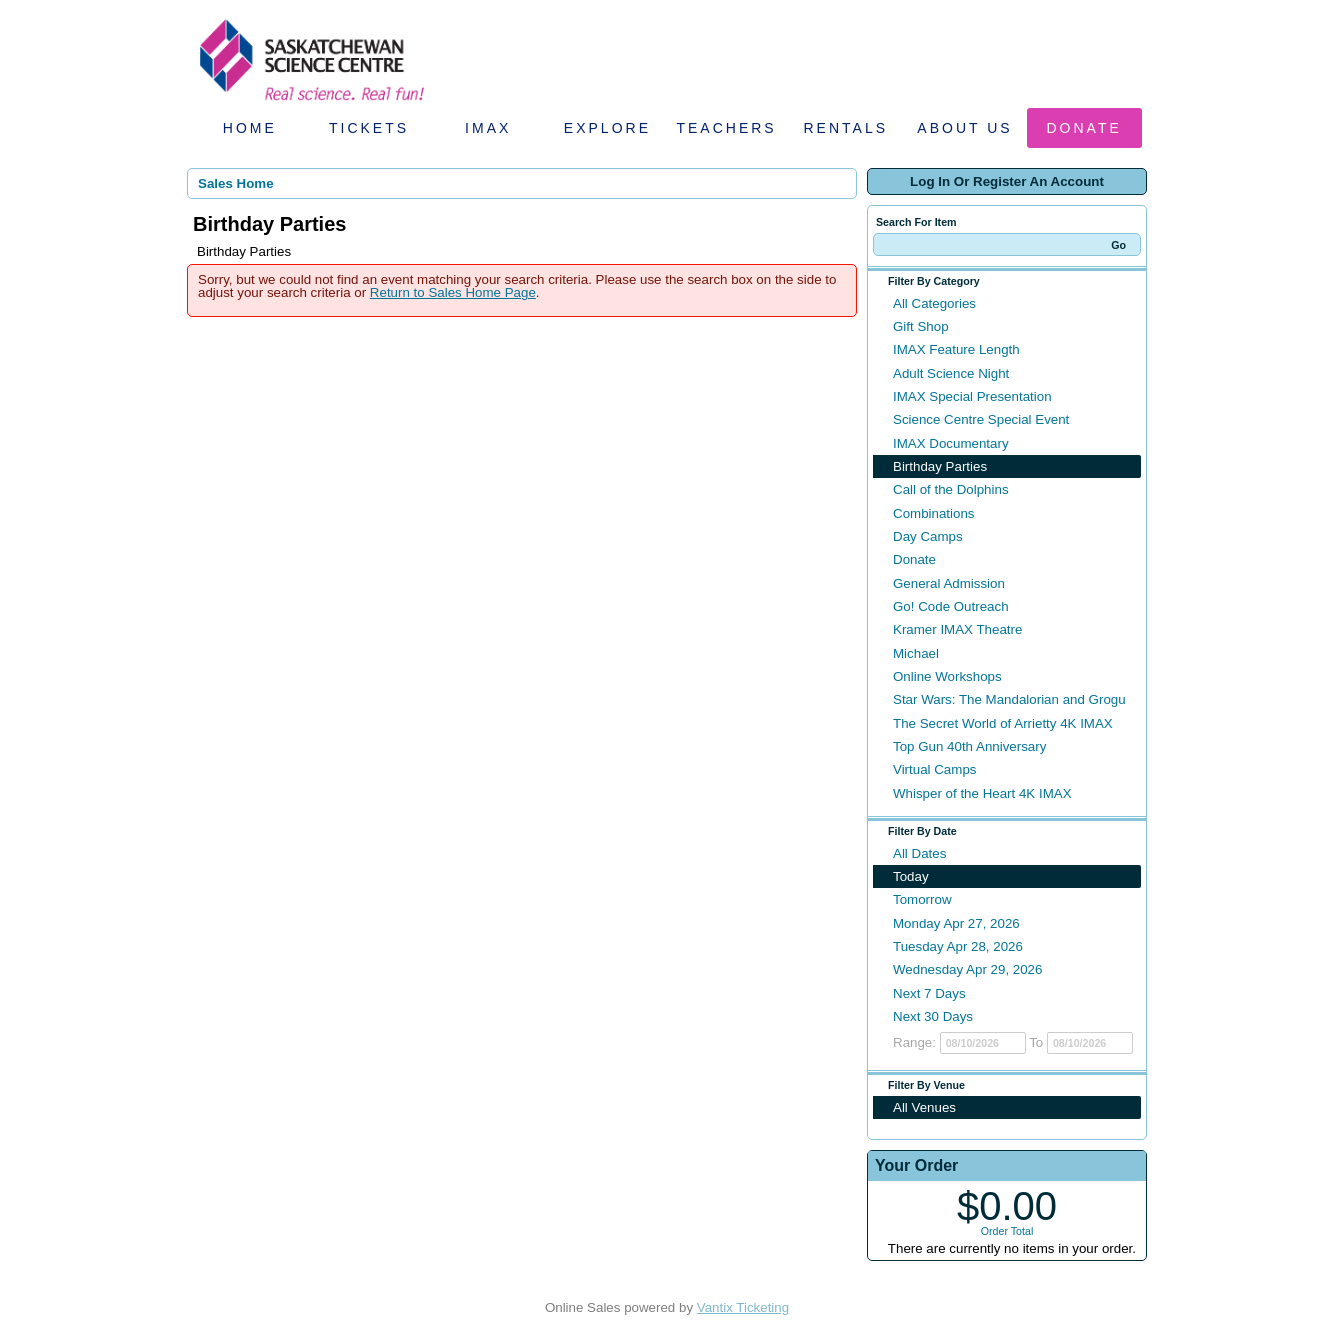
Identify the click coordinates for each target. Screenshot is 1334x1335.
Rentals (846, 128)
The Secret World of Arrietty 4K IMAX (1003, 723)
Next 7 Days (929, 993)
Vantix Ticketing (743, 1307)
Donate (1084, 128)
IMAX (488, 128)
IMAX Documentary (951, 443)
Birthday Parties (940, 466)
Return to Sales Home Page (453, 292)
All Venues (924, 1107)
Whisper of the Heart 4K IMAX (982, 793)
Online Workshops (947, 676)
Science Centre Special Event (981, 419)
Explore (607, 128)
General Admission (949, 583)
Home (250, 128)
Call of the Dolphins (951, 489)
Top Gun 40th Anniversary (969, 746)
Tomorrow (922, 899)
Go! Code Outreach (951, 606)
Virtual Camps (934, 769)
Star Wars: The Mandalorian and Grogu (1009, 699)
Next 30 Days (933, 1016)
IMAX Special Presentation (972, 396)
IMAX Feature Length (956, 349)
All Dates (919, 853)
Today (911, 876)
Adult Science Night (951, 373)
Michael (916, 653)
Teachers (726, 128)
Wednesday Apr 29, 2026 (967, 969)
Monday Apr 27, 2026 (956, 923)
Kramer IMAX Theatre (957, 629)
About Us (964, 128)
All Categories (934, 303)
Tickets (369, 128)
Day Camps (928, 536)
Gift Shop (921, 326)
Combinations (934, 513)
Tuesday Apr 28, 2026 (958, 946)
